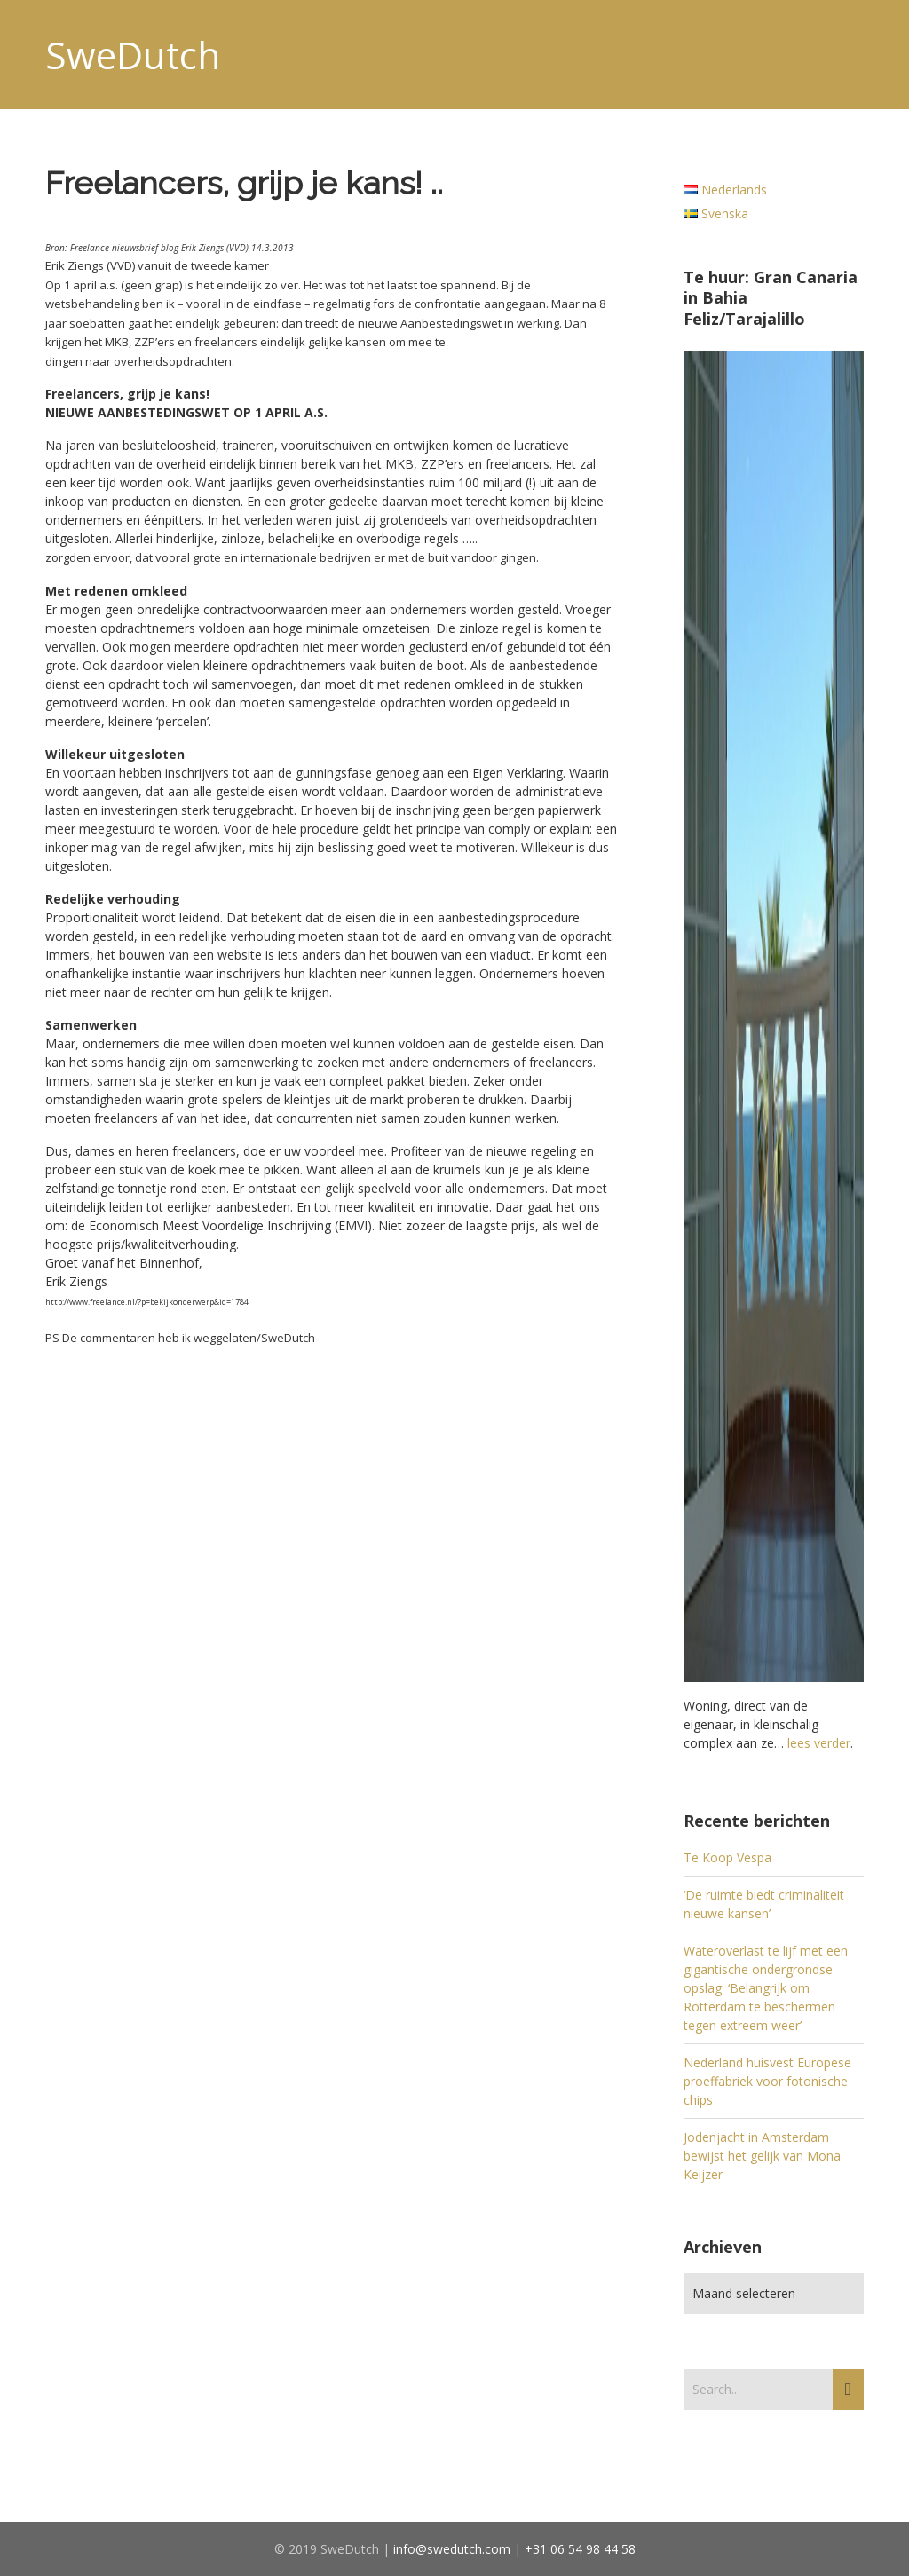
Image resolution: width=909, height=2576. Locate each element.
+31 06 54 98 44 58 (580, 2548)
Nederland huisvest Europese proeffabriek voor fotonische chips (767, 2081)
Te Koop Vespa (727, 1857)
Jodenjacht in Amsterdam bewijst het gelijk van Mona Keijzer (762, 2156)
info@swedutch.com (451, 2548)
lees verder (818, 1742)
